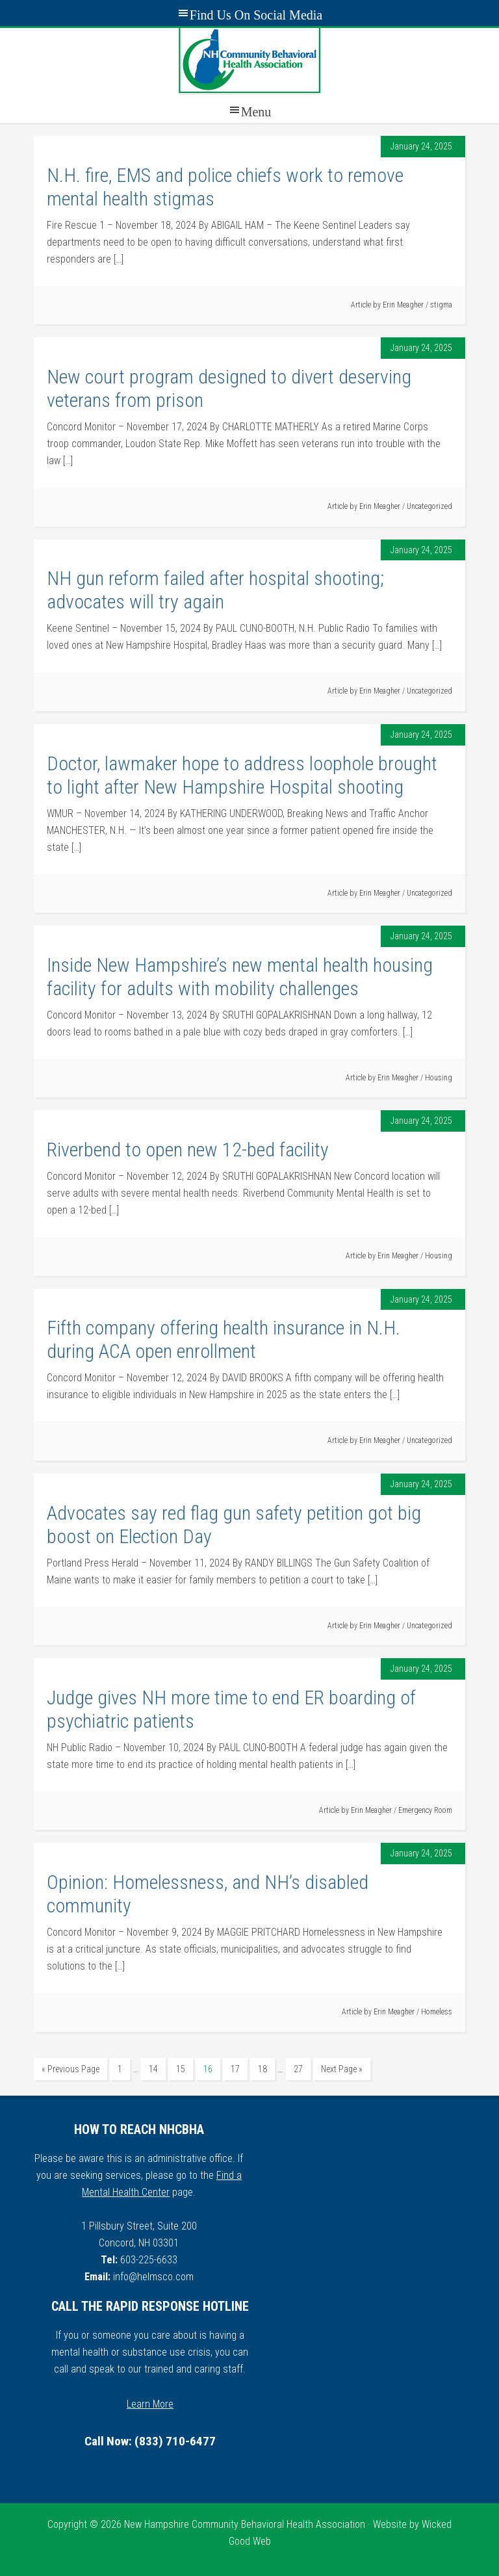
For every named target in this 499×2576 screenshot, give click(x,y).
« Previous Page (70, 2069)
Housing (438, 1077)
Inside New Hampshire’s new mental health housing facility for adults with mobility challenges (240, 977)
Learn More (150, 2404)
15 (180, 2069)
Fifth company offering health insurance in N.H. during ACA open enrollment (223, 1339)
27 (298, 2069)
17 (235, 2069)
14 (153, 2069)
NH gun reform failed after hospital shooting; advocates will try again (215, 590)
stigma (441, 304)
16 (207, 2069)
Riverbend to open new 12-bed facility (188, 1149)
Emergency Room (425, 1810)
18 (262, 2069)
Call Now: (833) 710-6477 (150, 2441)
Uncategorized (429, 506)
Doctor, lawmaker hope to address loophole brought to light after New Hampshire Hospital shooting (242, 775)
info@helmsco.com (153, 2276)
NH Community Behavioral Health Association (249, 60)
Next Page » (342, 2069)
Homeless (436, 2011)
